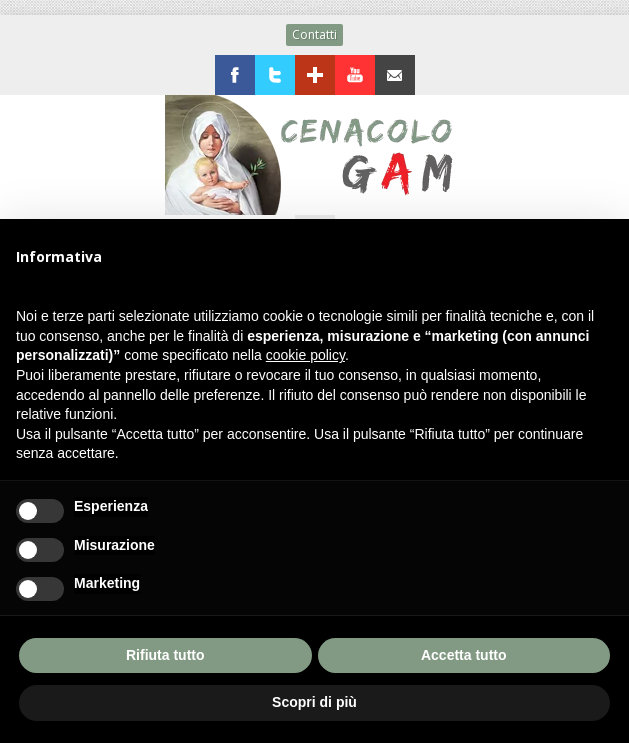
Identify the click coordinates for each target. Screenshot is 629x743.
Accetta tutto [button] (464, 655)
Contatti (314, 34)
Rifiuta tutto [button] (165, 655)
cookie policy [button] (305, 355)
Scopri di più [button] (314, 702)
